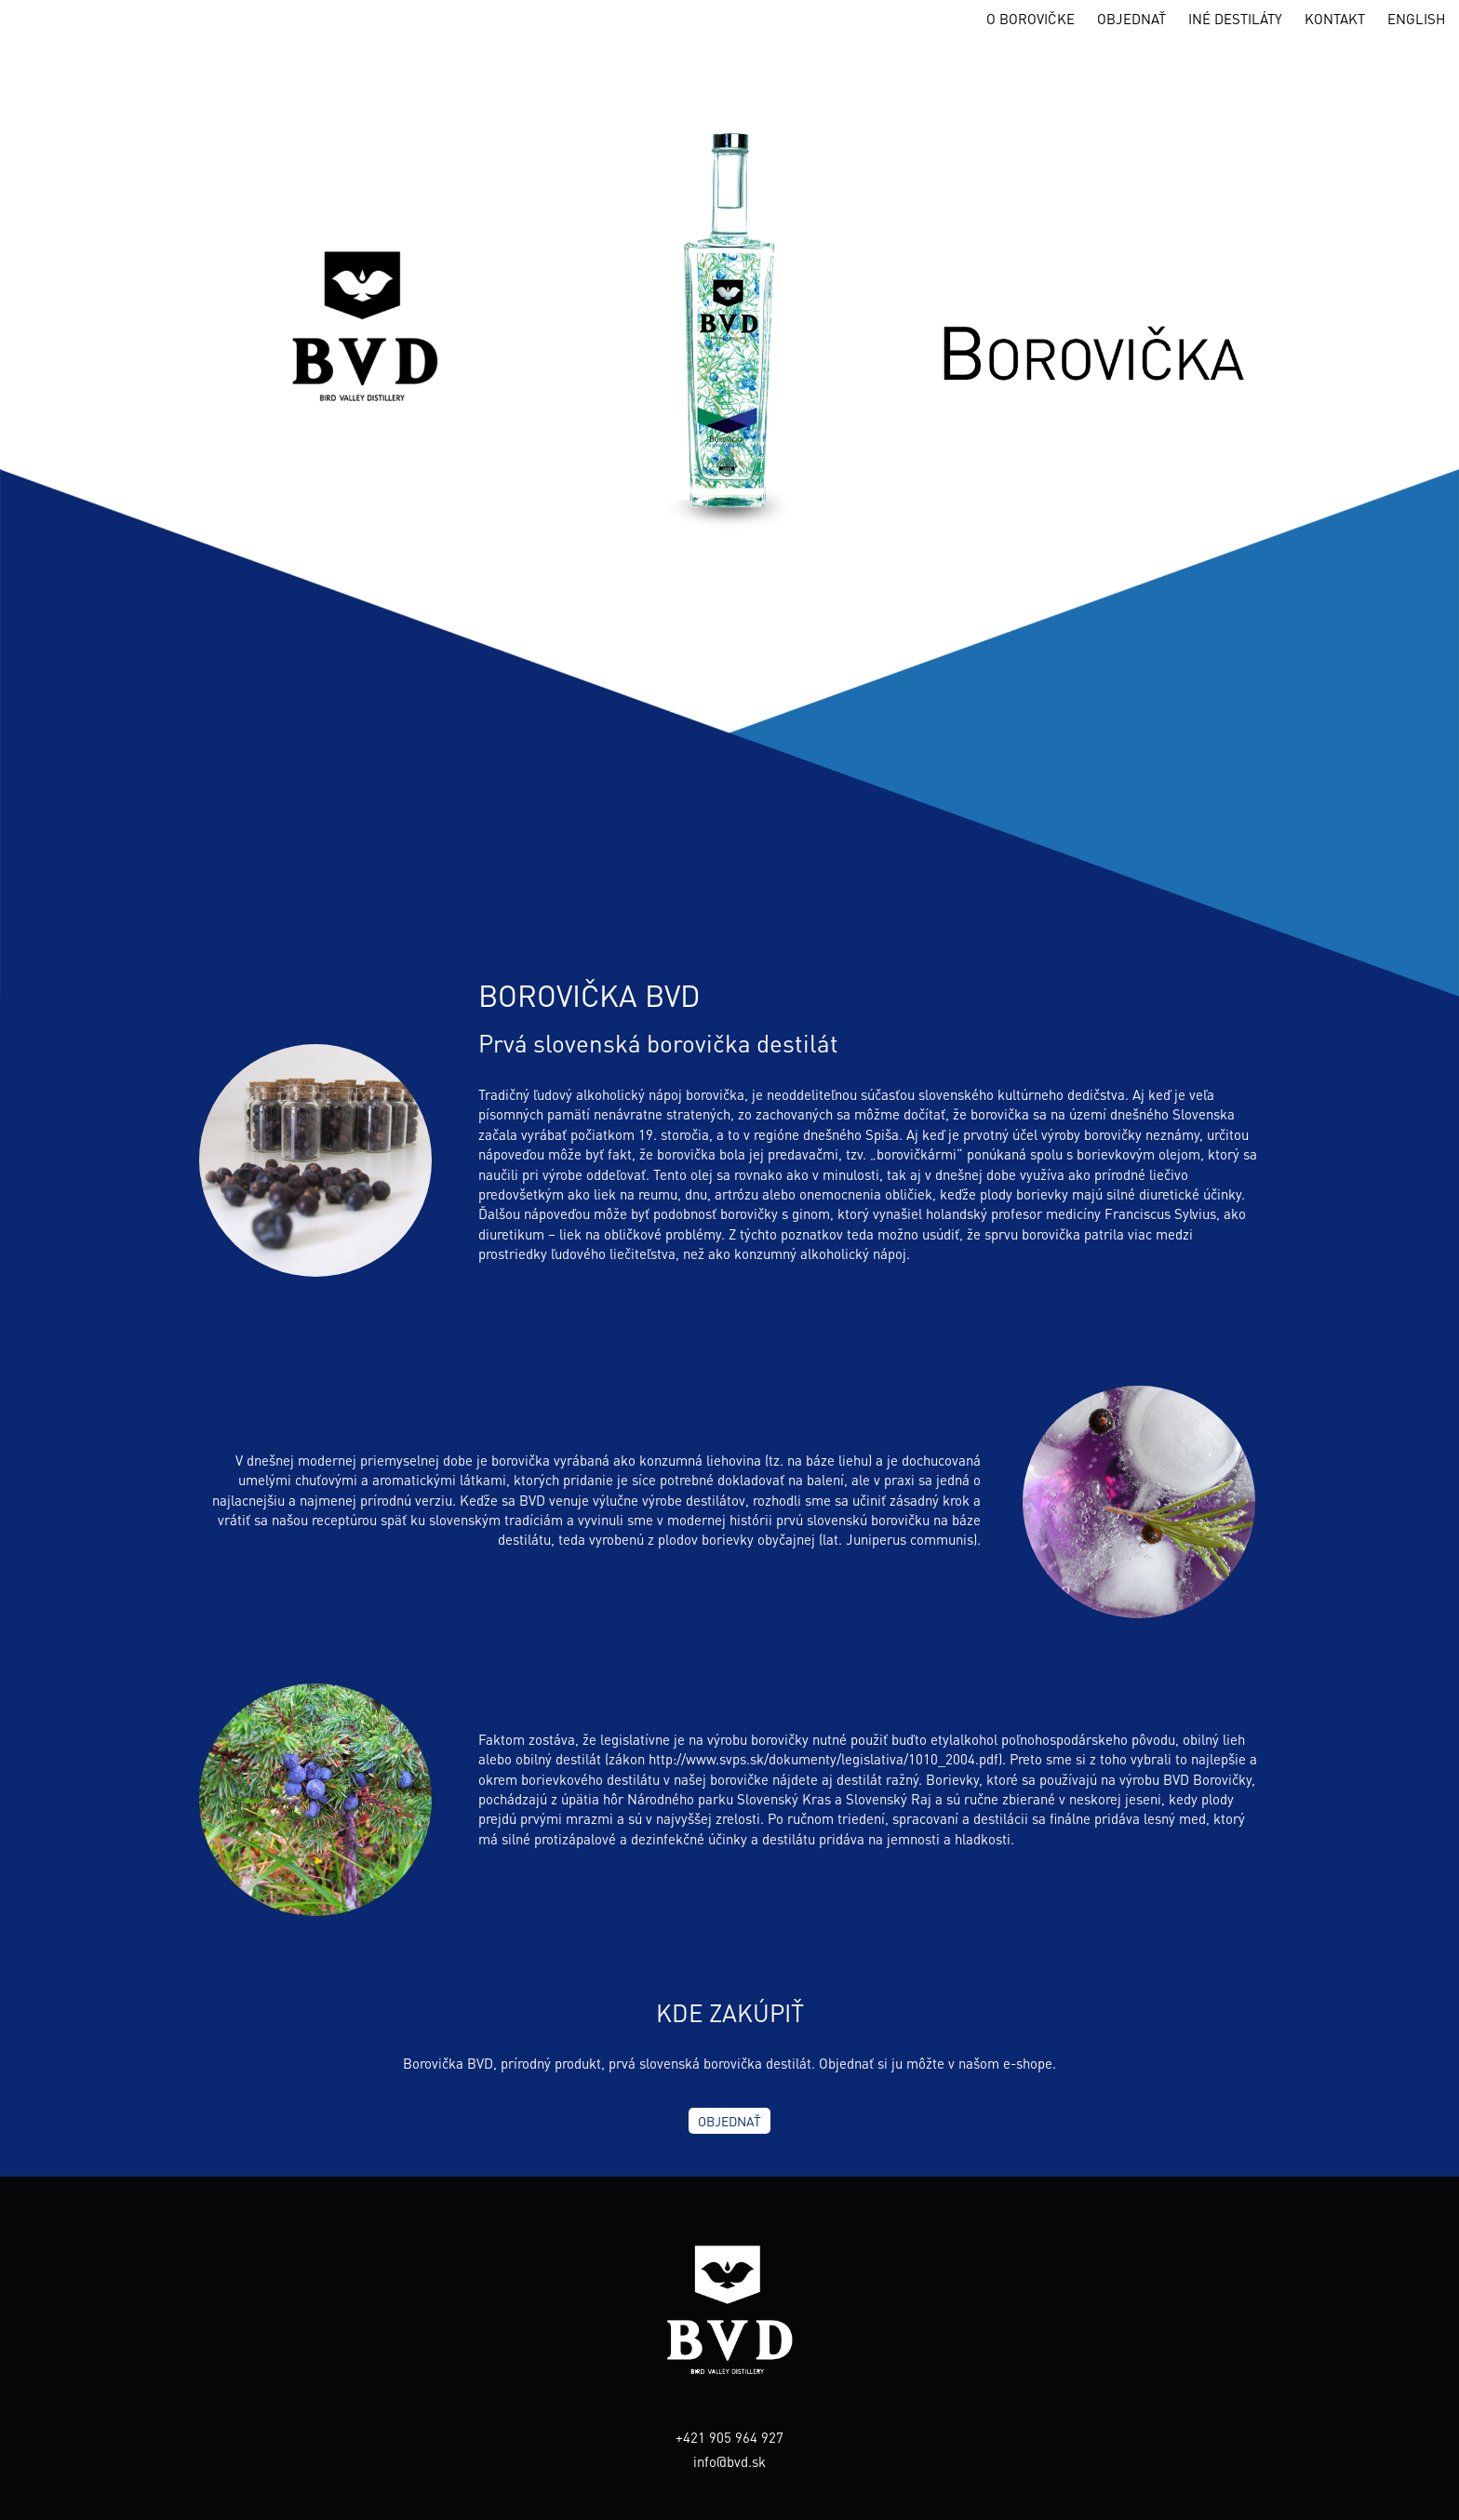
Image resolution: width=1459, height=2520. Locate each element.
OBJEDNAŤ (1131, 18)
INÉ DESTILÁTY (1235, 18)
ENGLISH (1416, 18)
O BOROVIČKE (1030, 18)
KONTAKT (1335, 18)
